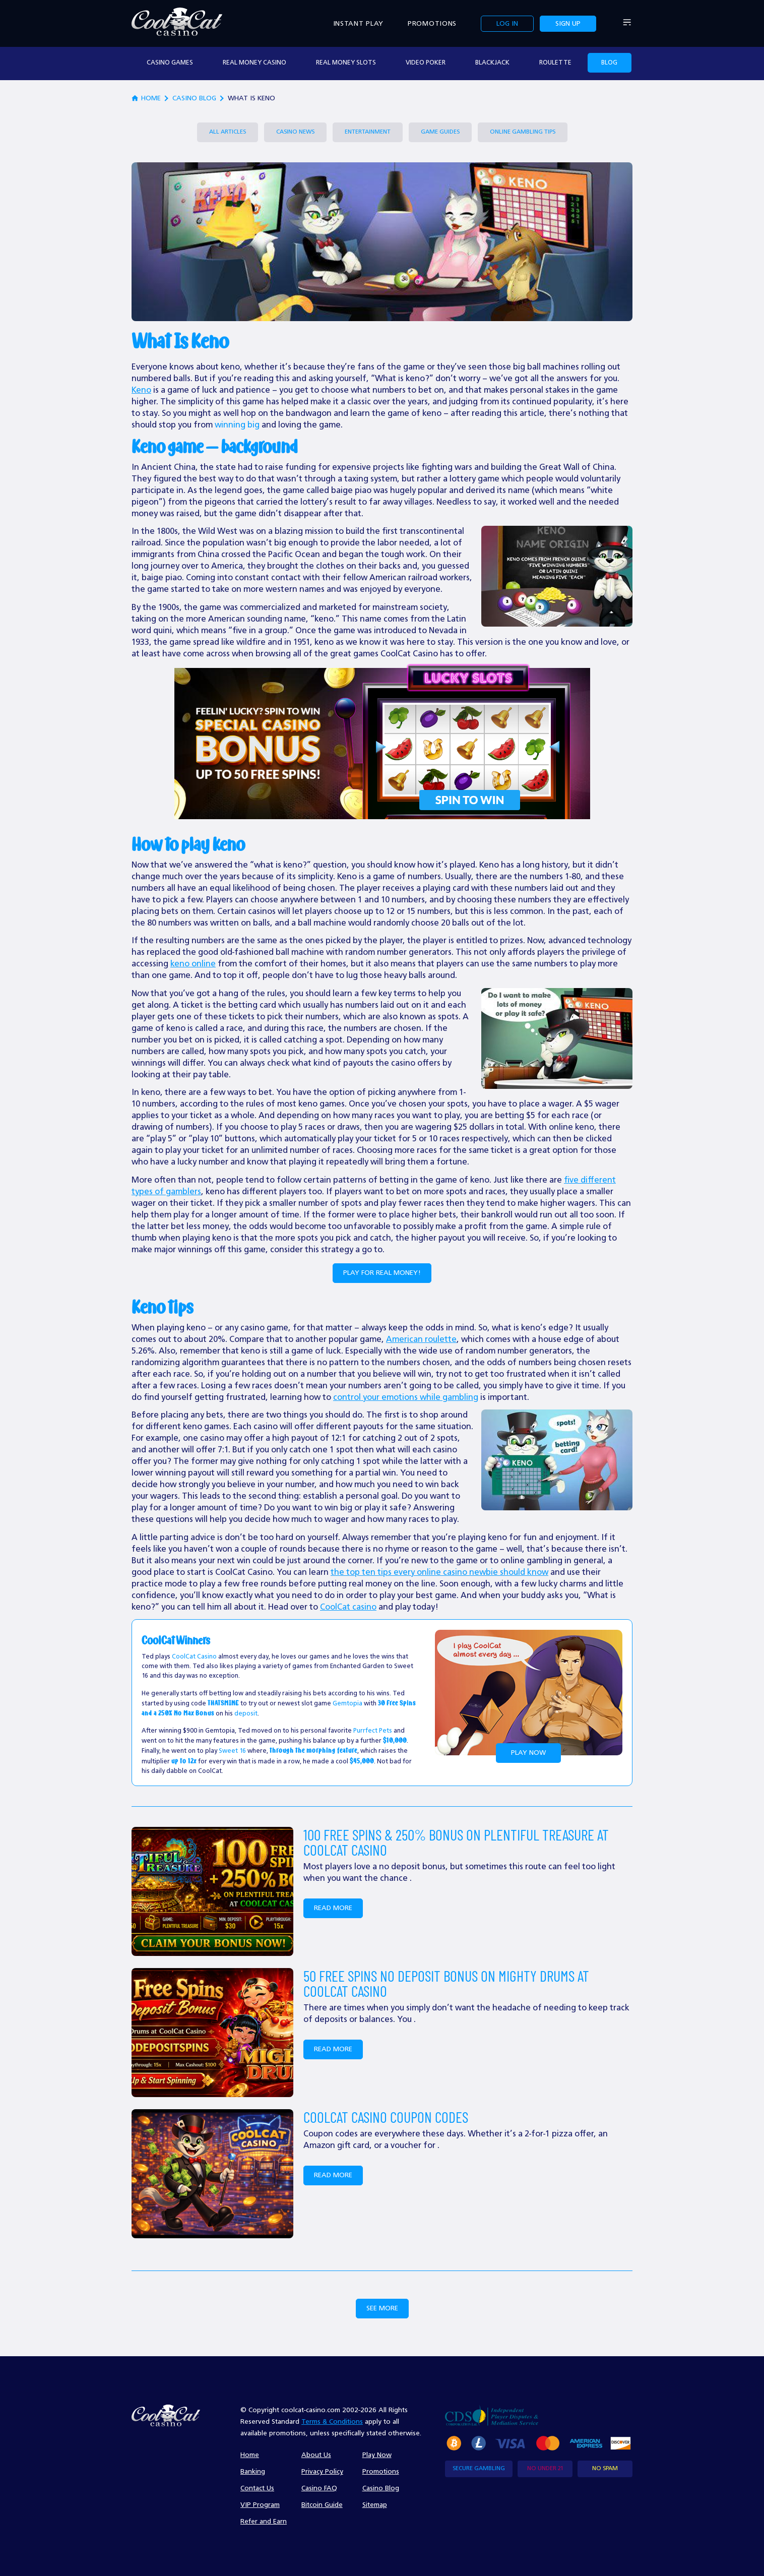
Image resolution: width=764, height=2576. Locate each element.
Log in (507, 23)
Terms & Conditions (332, 2421)
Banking (252, 2471)
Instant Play (358, 23)
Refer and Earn (263, 2521)
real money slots (346, 62)
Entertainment (368, 132)
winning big (237, 425)
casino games (170, 62)
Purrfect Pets (372, 1731)
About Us (316, 2455)
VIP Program (260, 2504)
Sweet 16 (232, 1751)
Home (249, 2455)
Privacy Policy (322, 2471)
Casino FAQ (319, 2488)
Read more (333, 1908)
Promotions (432, 23)
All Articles (227, 132)
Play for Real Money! (382, 1272)
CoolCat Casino (194, 1656)
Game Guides (440, 132)
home (146, 98)
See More (382, 2308)
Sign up (568, 23)
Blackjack (492, 62)
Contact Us (257, 2488)
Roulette (555, 62)
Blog (609, 62)
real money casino (254, 62)
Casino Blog (194, 98)
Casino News (295, 132)
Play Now (528, 1752)
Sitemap (374, 2504)
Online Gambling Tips (522, 132)
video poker (425, 62)
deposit (246, 1713)
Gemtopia (347, 1703)
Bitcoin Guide (322, 2504)
